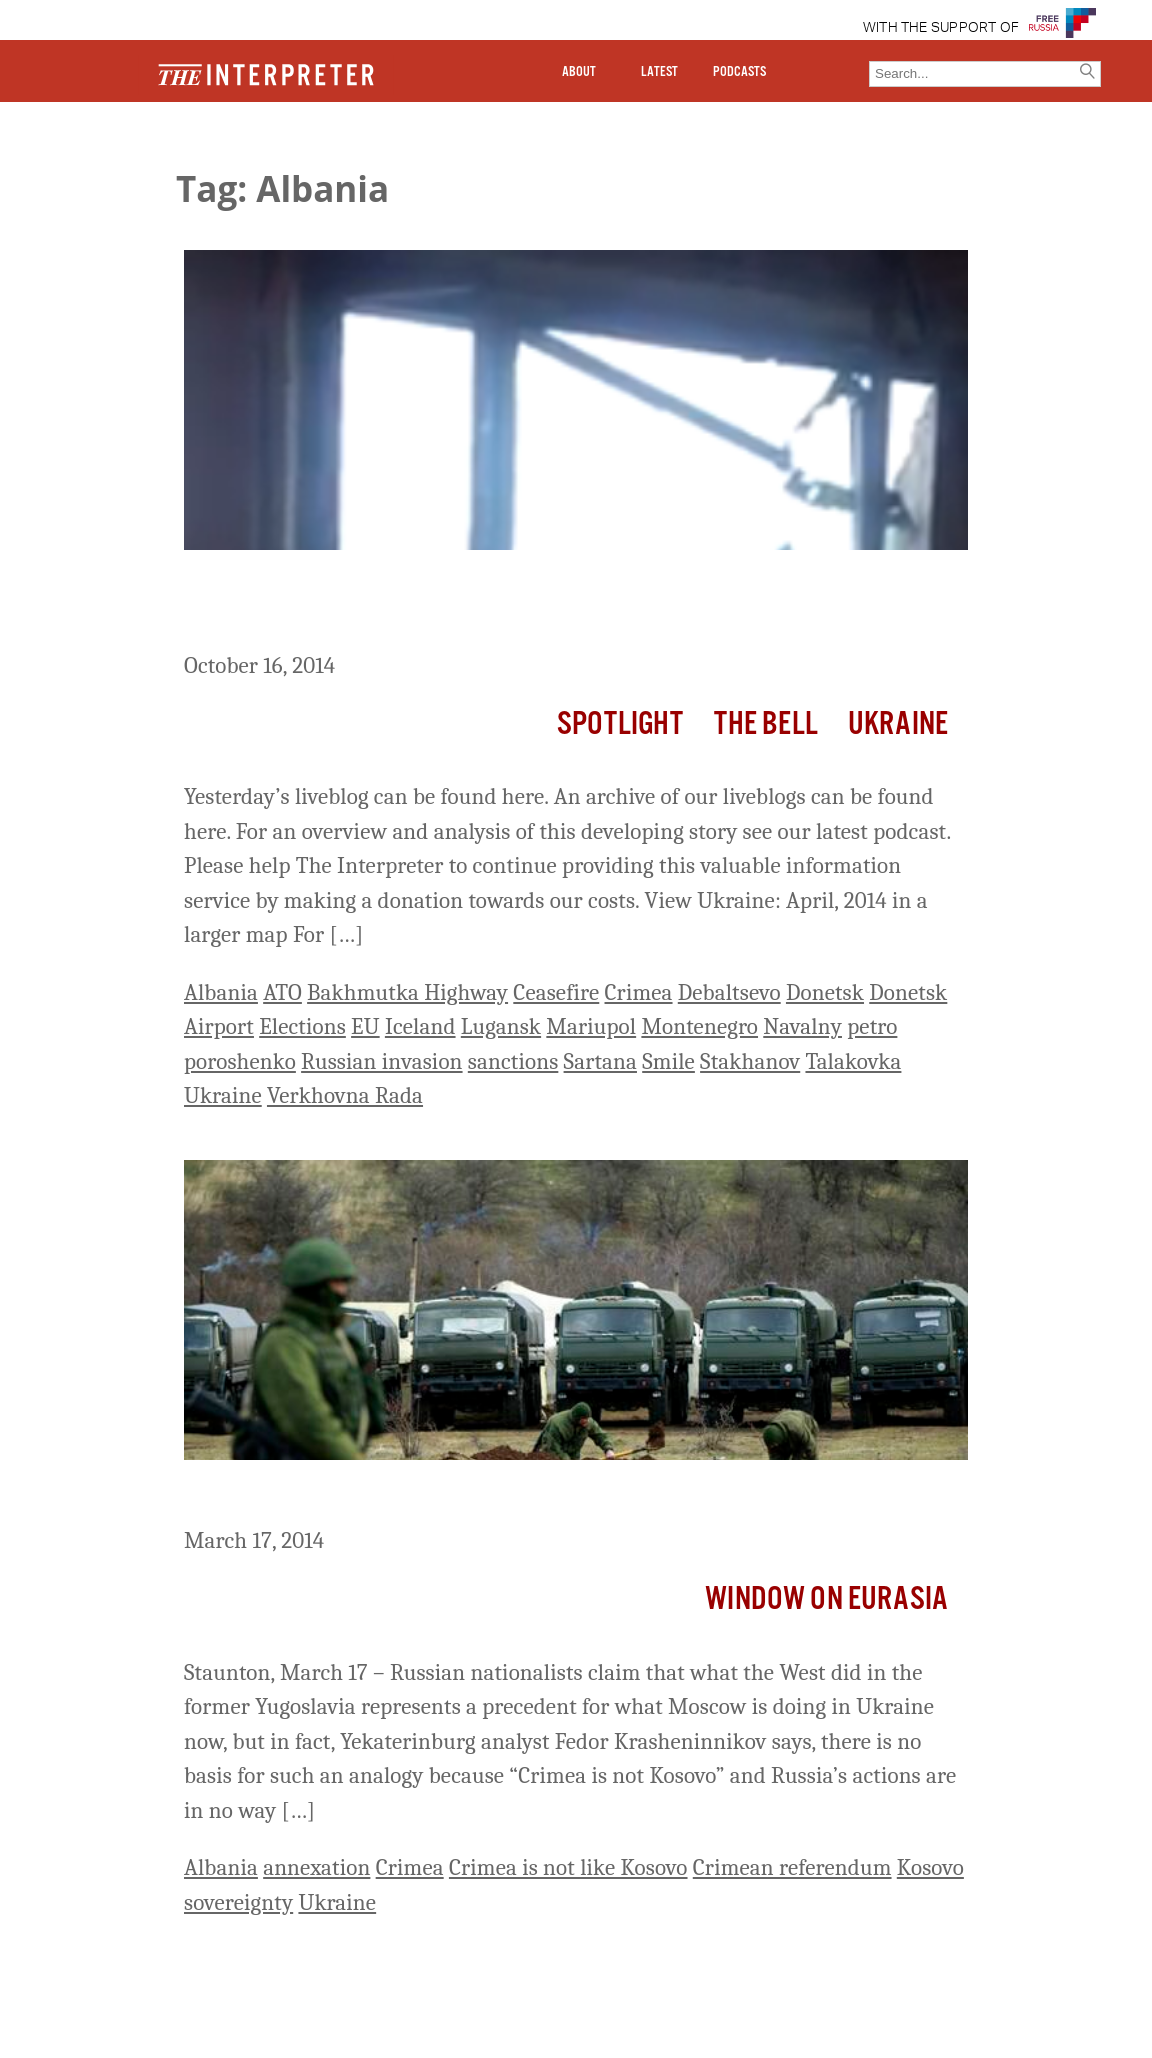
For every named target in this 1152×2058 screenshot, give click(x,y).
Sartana (600, 1061)
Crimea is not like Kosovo (568, 1867)
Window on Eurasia (826, 1599)
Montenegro (699, 1026)
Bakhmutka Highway (407, 992)
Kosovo (930, 1867)
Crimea (639, 992)
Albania (221, 992)
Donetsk (825, 992)
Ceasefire (556, 992)
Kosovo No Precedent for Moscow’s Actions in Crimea (490, 1497)
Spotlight (620, 724)
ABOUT (579, 72)
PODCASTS (739, 72)
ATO (282, 992)
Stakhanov (750, 1061)
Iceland (420, 1026)
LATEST (659, 72)
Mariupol (591, 1026)
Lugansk (501, 1026)
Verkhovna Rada (345, 1095)
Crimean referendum (792, 1867)
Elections (302, 1026)
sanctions (513, 1061)
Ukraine (898, 724)
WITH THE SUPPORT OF (941, 28)
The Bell (766, 724)
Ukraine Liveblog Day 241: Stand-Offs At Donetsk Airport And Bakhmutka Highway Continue (539, 604)
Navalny (802, 1026)
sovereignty (238, 1902)
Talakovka (853, 1061)
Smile (668, 1061)
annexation (316, 1867)
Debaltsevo (729, 992)
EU (365, 1026)
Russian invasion (381, 1061)
